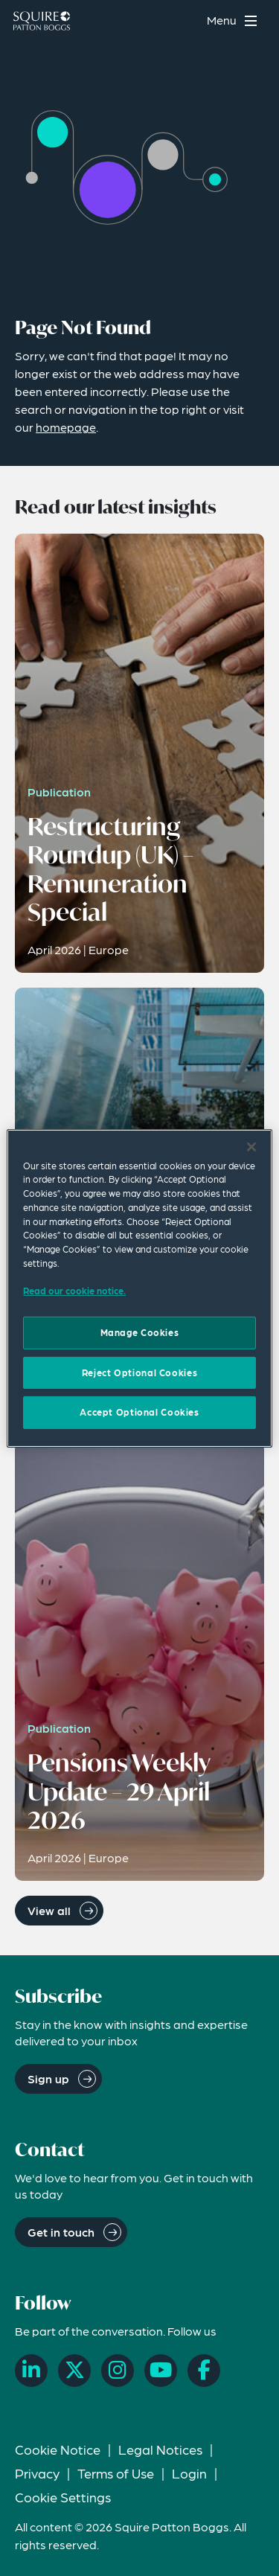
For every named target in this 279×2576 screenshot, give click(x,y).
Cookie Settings (63, 2496)
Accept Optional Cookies (139, 1412)
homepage (66, 427)
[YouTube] (160, 2370)
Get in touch (61, 2232)
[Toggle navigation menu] (234, 20)
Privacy (37, 2472)
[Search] (185, 20)
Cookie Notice (57, 2449)
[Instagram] (117, 2370)
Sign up (48, 2078)
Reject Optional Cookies (139, 1372)
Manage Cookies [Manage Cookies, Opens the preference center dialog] (139, 1332)
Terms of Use (115, 2472)
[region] (139, 1287)
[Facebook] (203, 2370)
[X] (74, 2370)
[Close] (251, 1146)
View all (49, 1910)
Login (189, 2472)
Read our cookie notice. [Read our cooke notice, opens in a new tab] (74, 1291)
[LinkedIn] (31, 2370)
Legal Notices (160, 2449)
